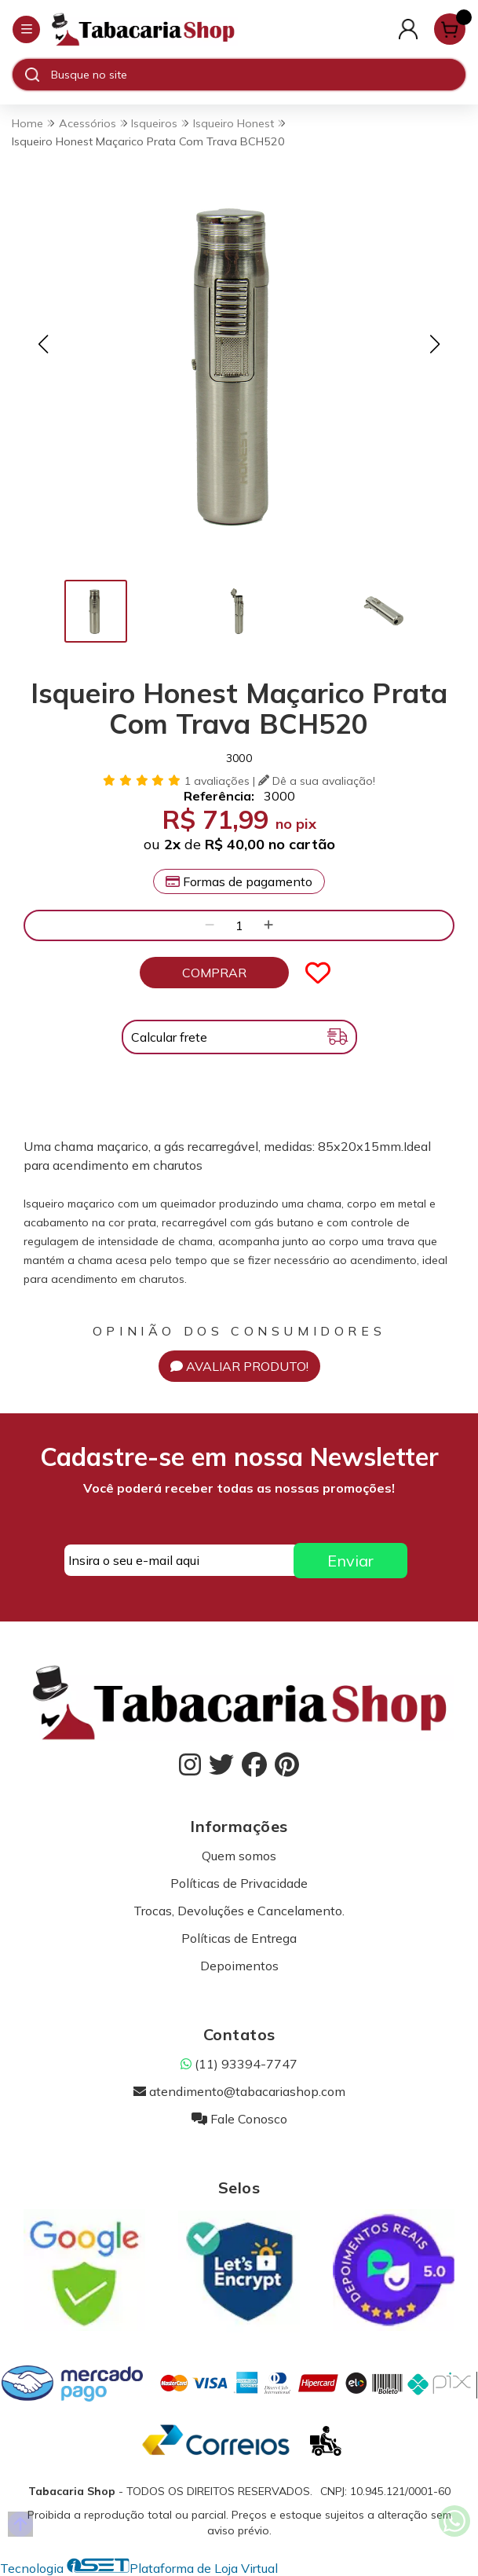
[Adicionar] (268, 925)
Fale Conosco (239, 2119)
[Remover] (209, 925)
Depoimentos (239, 1965)
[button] (43, 344)
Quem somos (239, 1855)
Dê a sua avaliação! (316, 781)
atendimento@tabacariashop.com (239, 2091)
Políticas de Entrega (239, 1938)
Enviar (350, 1560)
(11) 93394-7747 (239, 2064)
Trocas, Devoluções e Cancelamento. (239, 1910)
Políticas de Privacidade (239, 1883)
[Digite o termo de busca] (258, 75)
